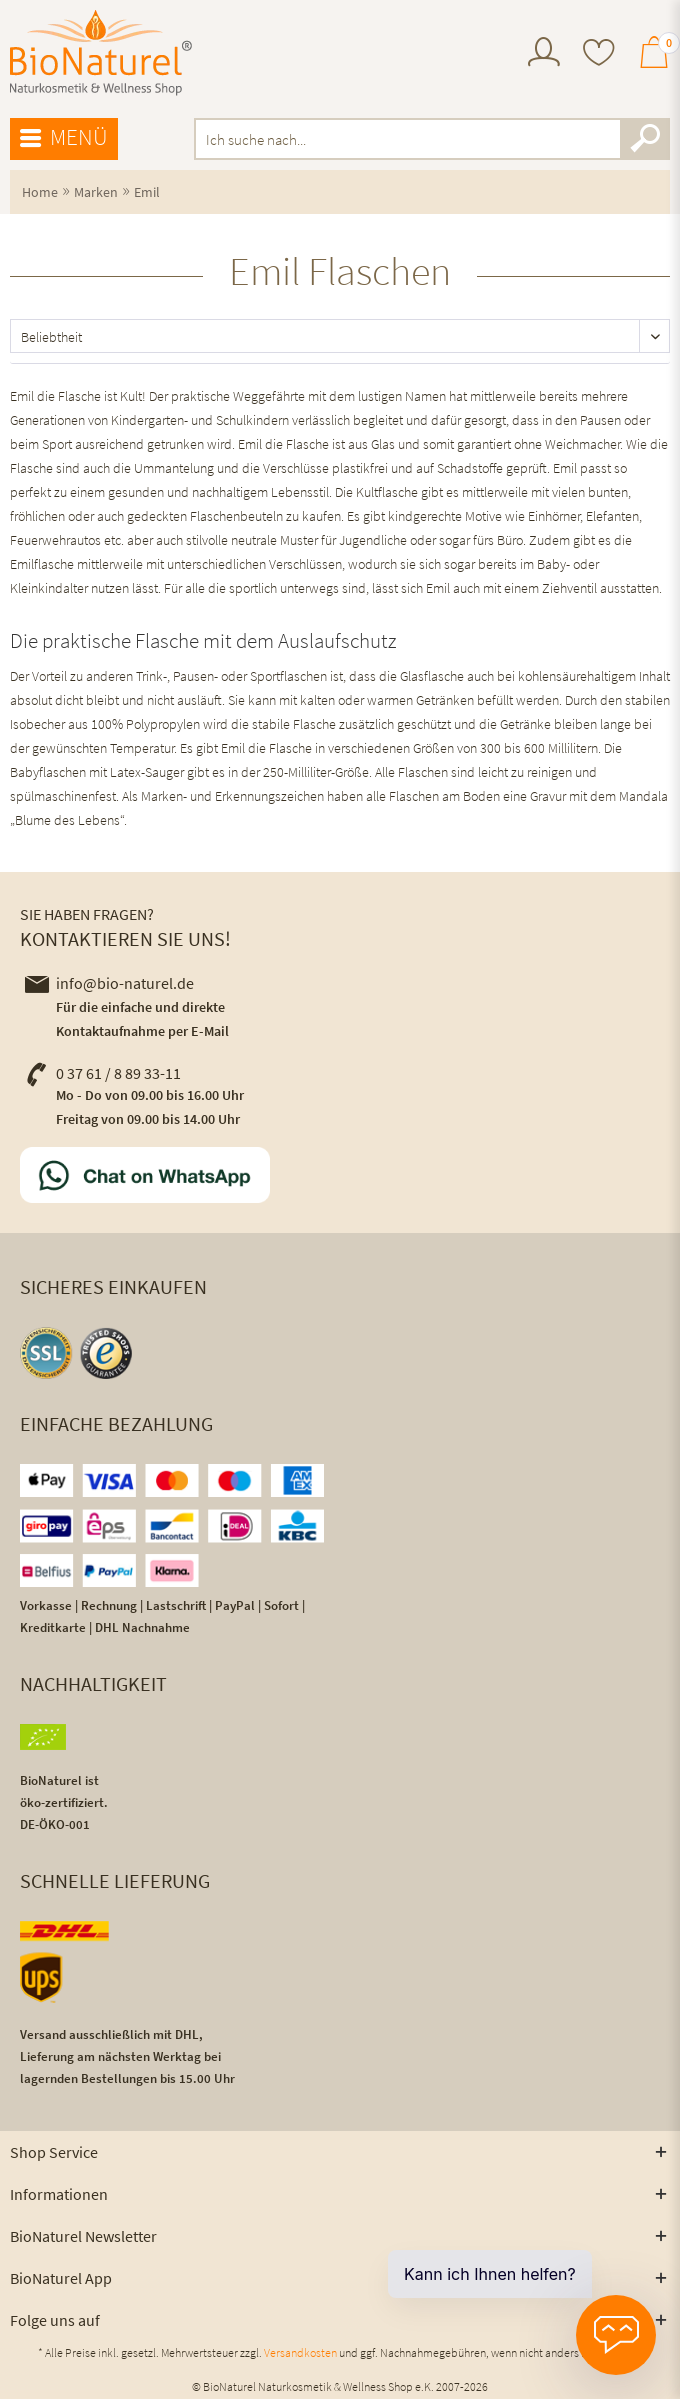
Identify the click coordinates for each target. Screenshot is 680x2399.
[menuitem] (544, 54)
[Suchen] (645, 139)
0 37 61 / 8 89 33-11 (103, 1073)
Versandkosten (300, 2352)
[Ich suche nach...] (432, 139)
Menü (64, 138)
